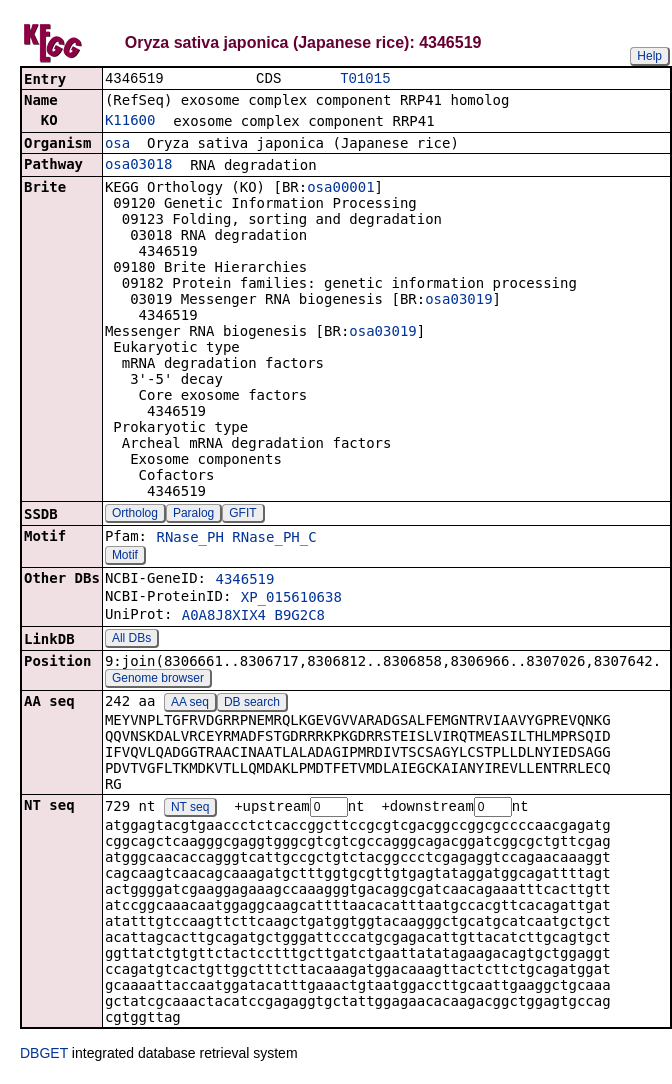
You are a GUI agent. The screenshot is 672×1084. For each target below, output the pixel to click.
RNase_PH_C (274, 539)
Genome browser (158, 680)
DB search (252, 704)
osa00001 (340, 189)
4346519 (244, 581)
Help (649, 56)
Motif (125, 557)
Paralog (193, 515)
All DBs (131, 640)
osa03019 (458, 301)
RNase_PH (189, 539)
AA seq (190, 704)
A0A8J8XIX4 (224, 617)
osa (117, 145)
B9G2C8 (299, 617)
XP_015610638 (291, 599)
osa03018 (138, 166)
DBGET (44, 1056)
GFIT (242, 515)
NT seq (190, 810)
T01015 (365, 79)
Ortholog (135, 515)
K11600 (130, 122)
